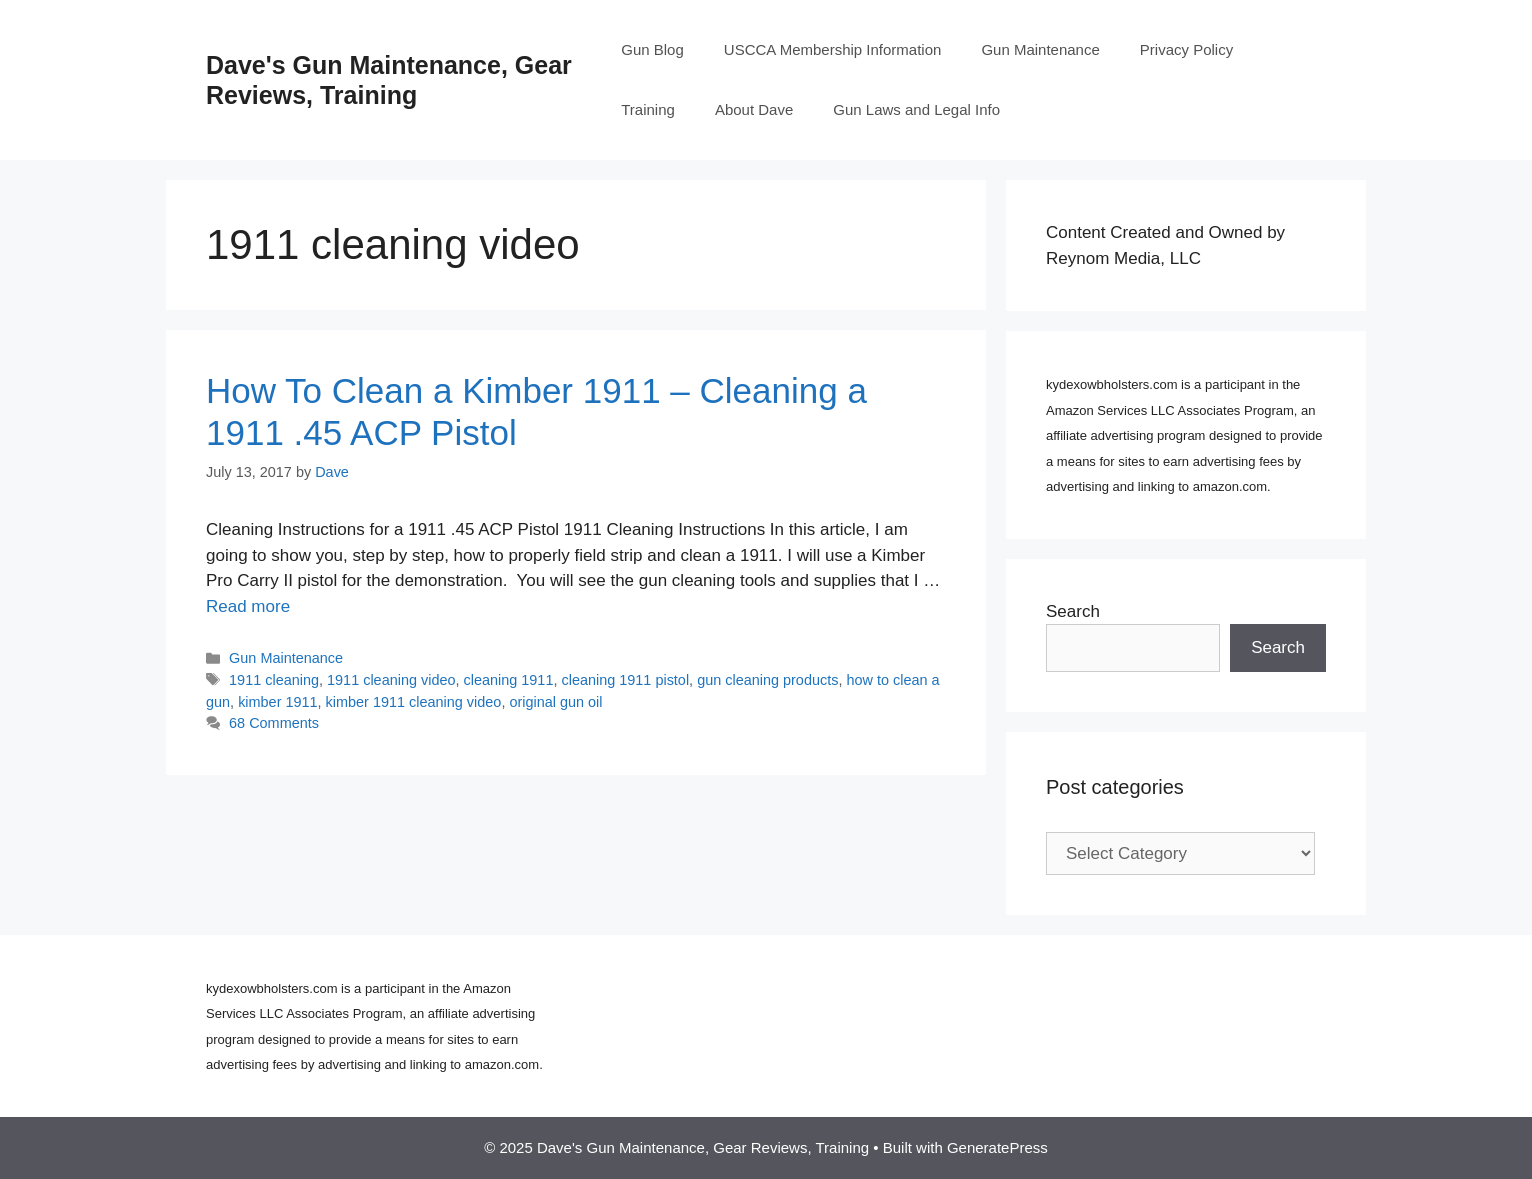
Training (648, 109)
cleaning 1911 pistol (625, 680)
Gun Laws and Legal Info (916, 109)
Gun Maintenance (1040, 49)
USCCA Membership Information (833, 49)
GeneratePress (997, 1147)
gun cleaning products (767, 680)
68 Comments (274, 723)
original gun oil (555, 702)
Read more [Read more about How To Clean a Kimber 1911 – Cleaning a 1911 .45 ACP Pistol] (248, 606)
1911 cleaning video (391, 680)
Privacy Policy (1186, 49)
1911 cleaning (274, 680)
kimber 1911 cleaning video (414, 702)
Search (1073, 611)
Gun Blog (652, 49)
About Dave (754, 109)
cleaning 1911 (509, 680)
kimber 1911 (277, 702)
